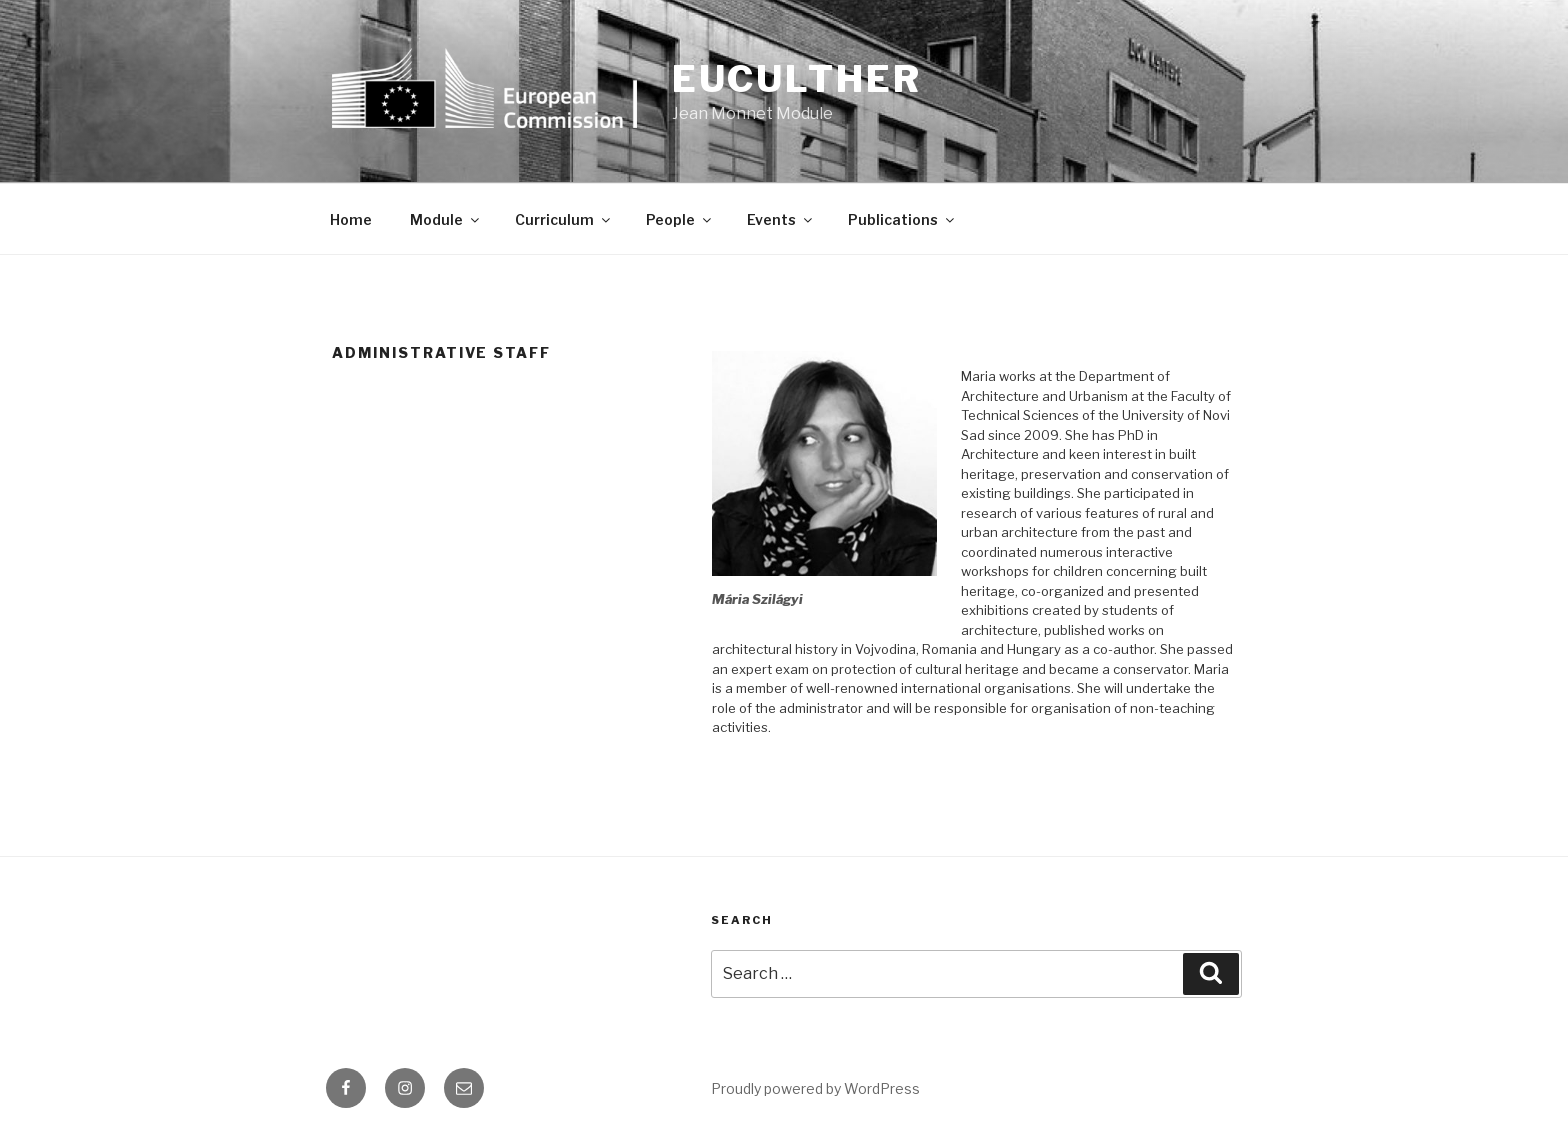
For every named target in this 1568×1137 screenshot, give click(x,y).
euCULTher (797, 79)
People (680, 219)
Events (781, 219)
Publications (902, 219)
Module (446, 219)
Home (351, 219)
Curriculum (564, 219)
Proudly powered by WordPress (815, 1088)
